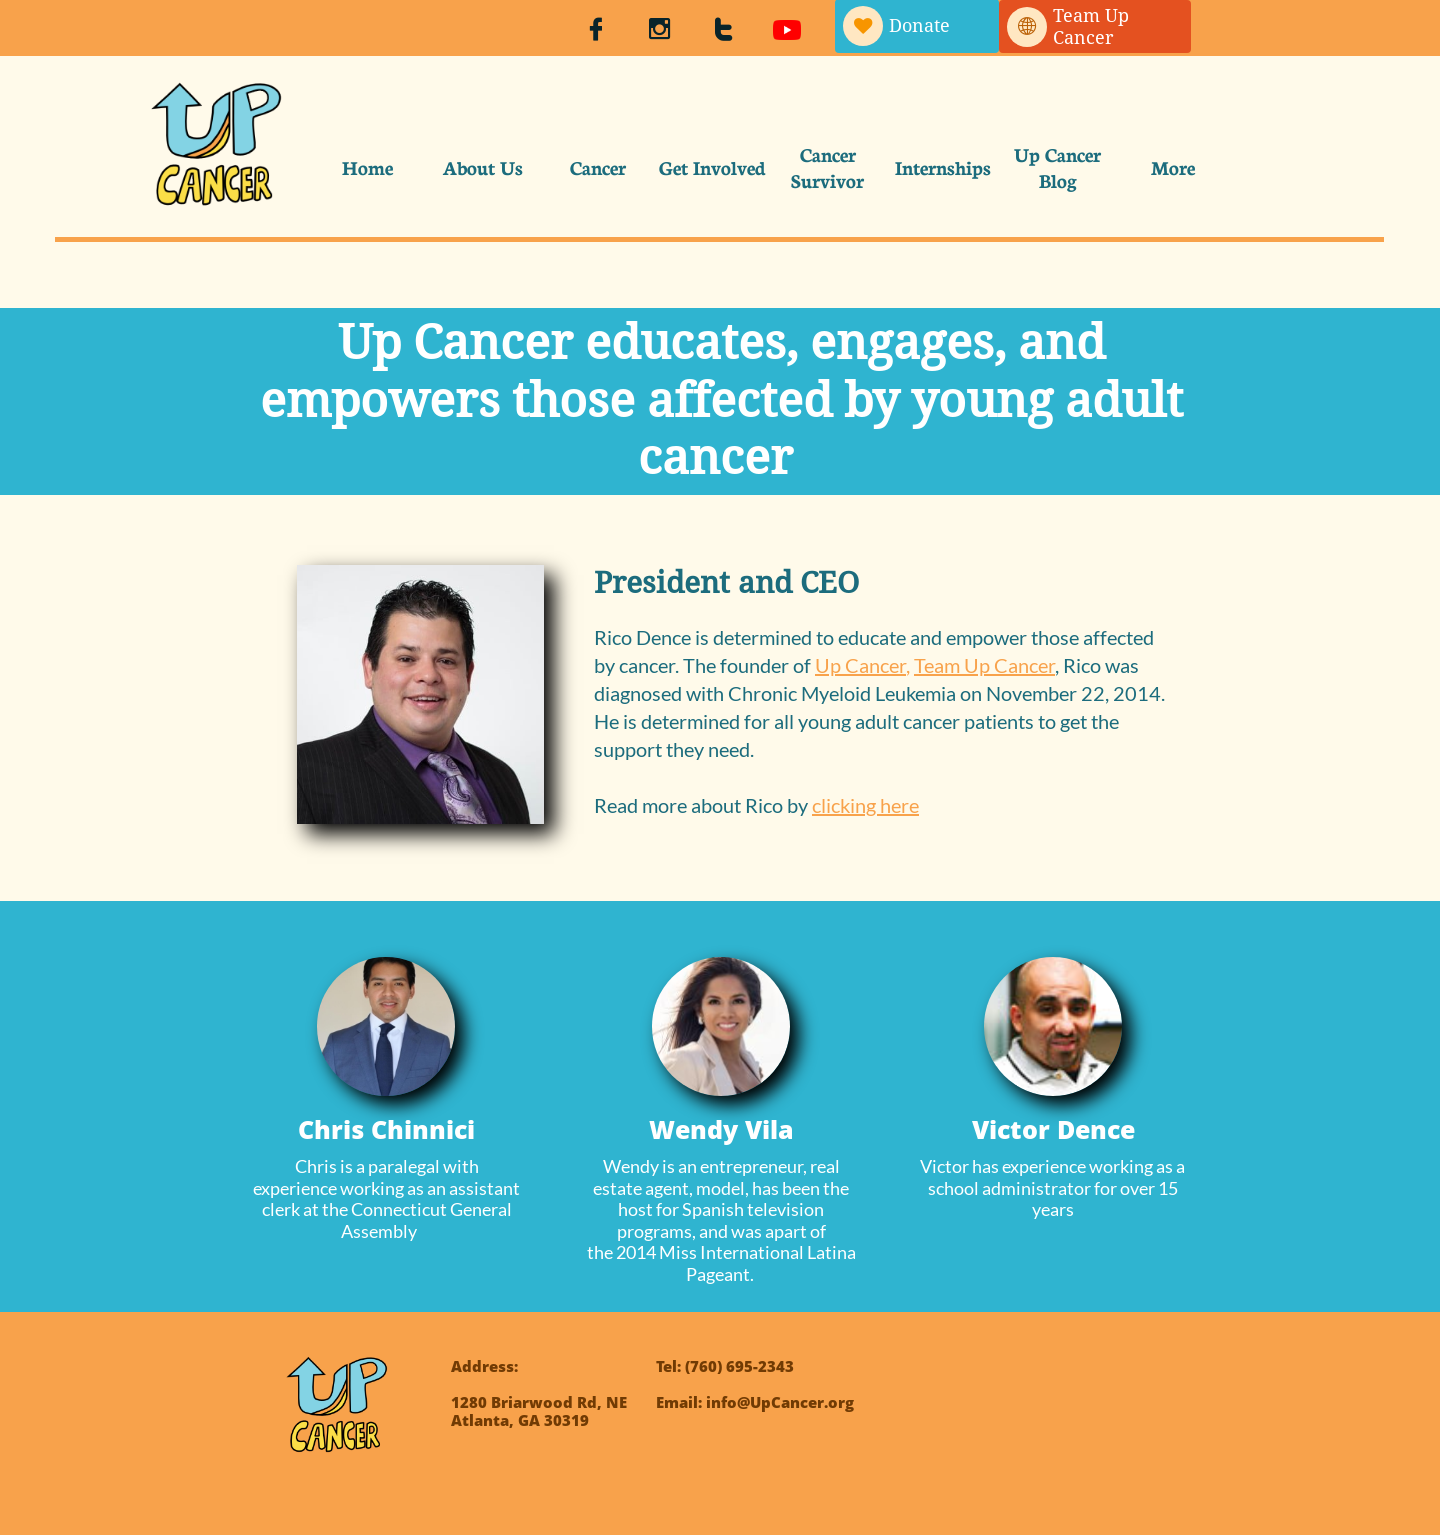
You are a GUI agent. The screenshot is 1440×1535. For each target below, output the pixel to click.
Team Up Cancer (984, 665)
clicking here (865, 805)
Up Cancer (860, 665)
